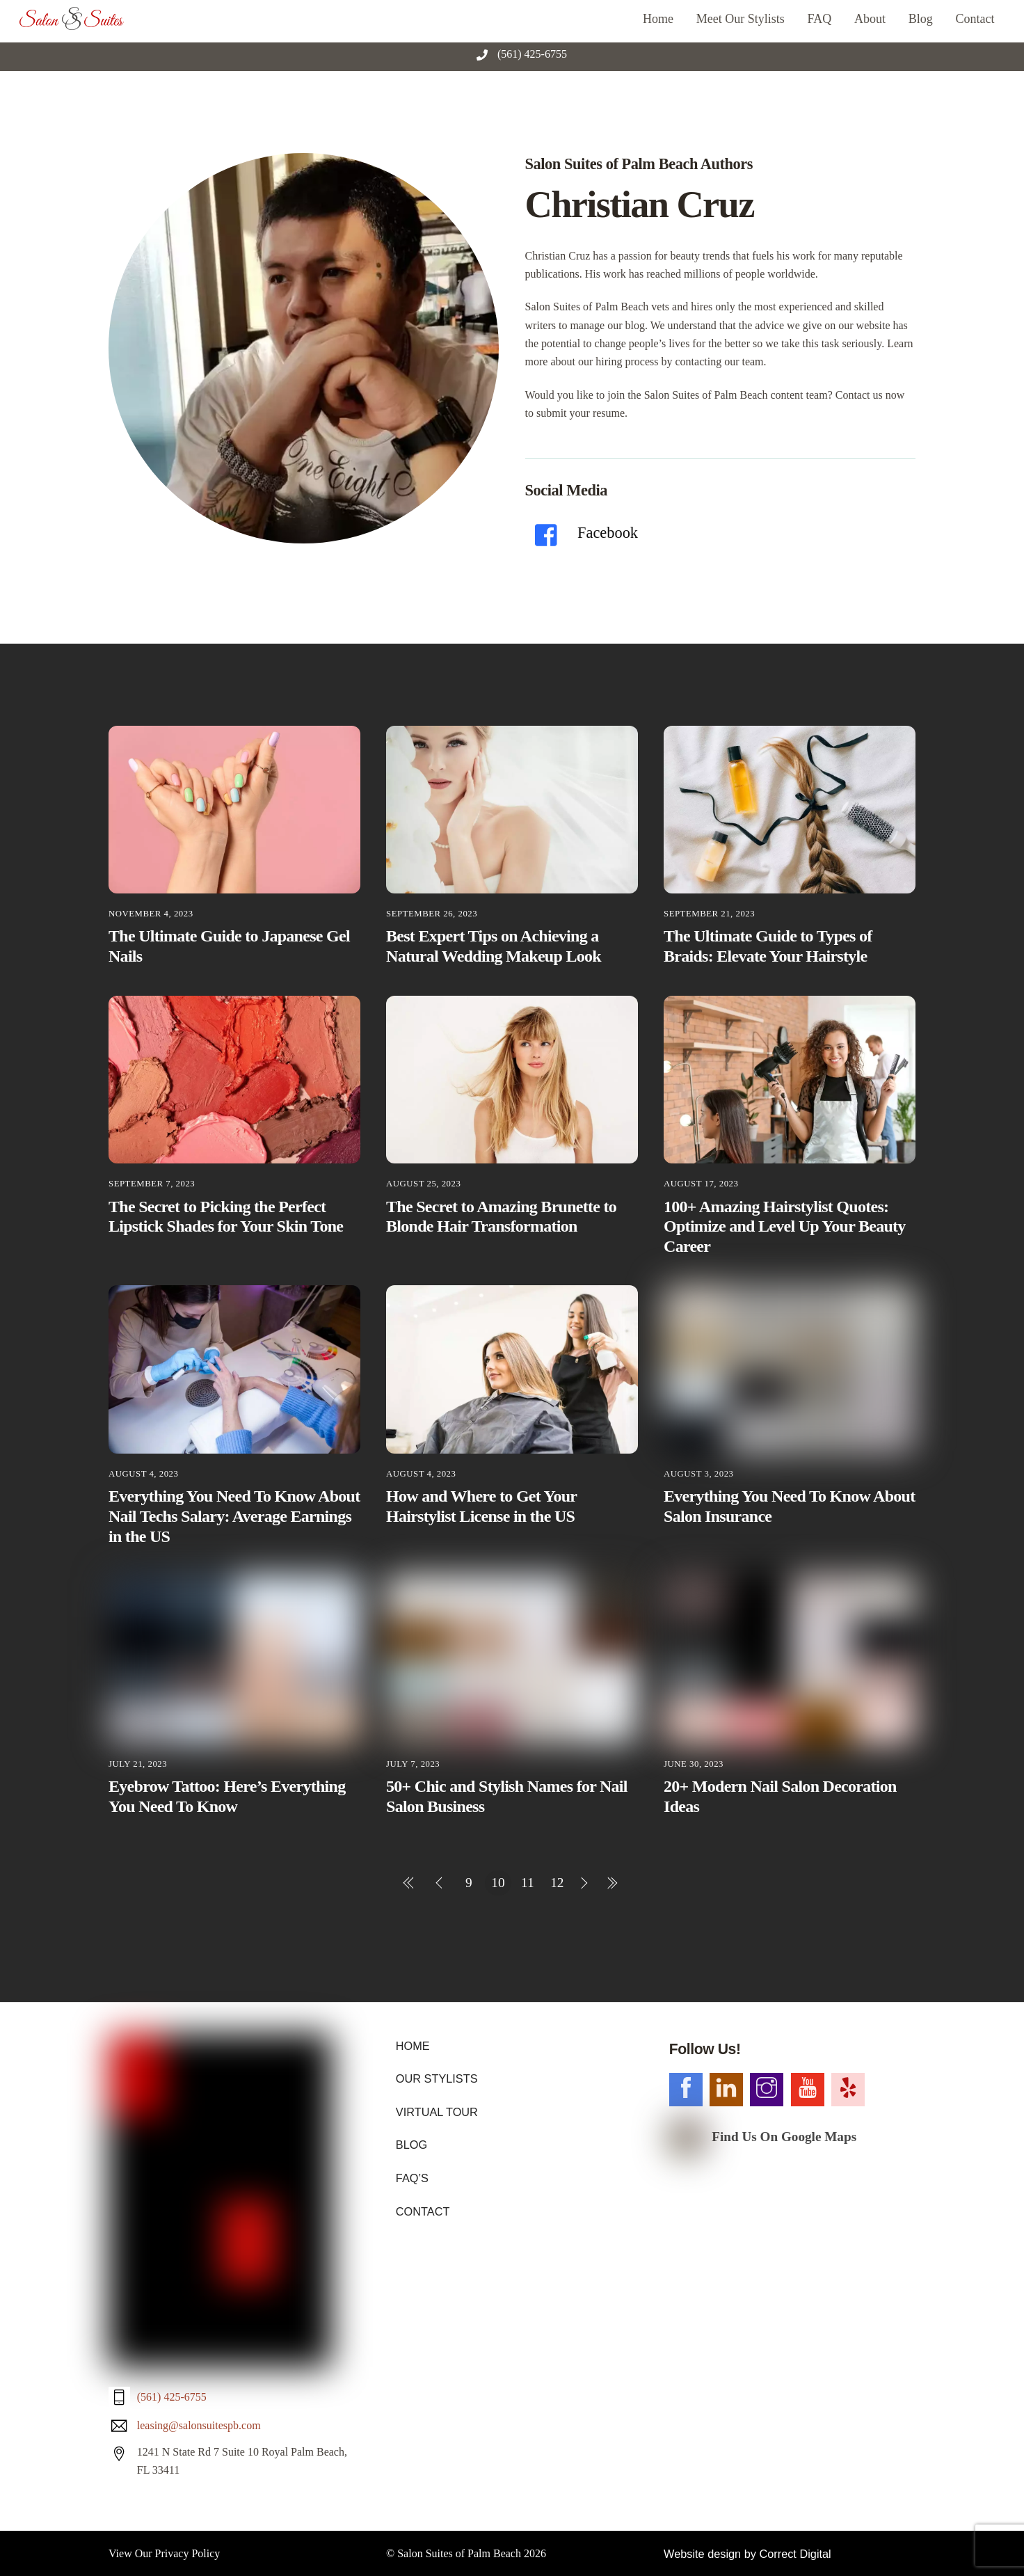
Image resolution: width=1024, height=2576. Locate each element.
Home (658, 19)
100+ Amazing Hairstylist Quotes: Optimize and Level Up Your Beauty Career (785, 1226)
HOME (412, 2045)
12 (556, 1882)
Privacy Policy (188, 2280)
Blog (921, 19)
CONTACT (422, 2210)
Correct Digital (793, 2280)
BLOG (411, 2143)
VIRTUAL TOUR (436, 2111)
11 (527, 1882)
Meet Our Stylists (740, 19)
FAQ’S (412, 2176)
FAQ (820, 19)
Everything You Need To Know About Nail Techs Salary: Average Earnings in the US (234, 1516)
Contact (975, 19)
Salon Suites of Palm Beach (459, 2280)
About (870, 19)
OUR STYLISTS (436, 2078)
